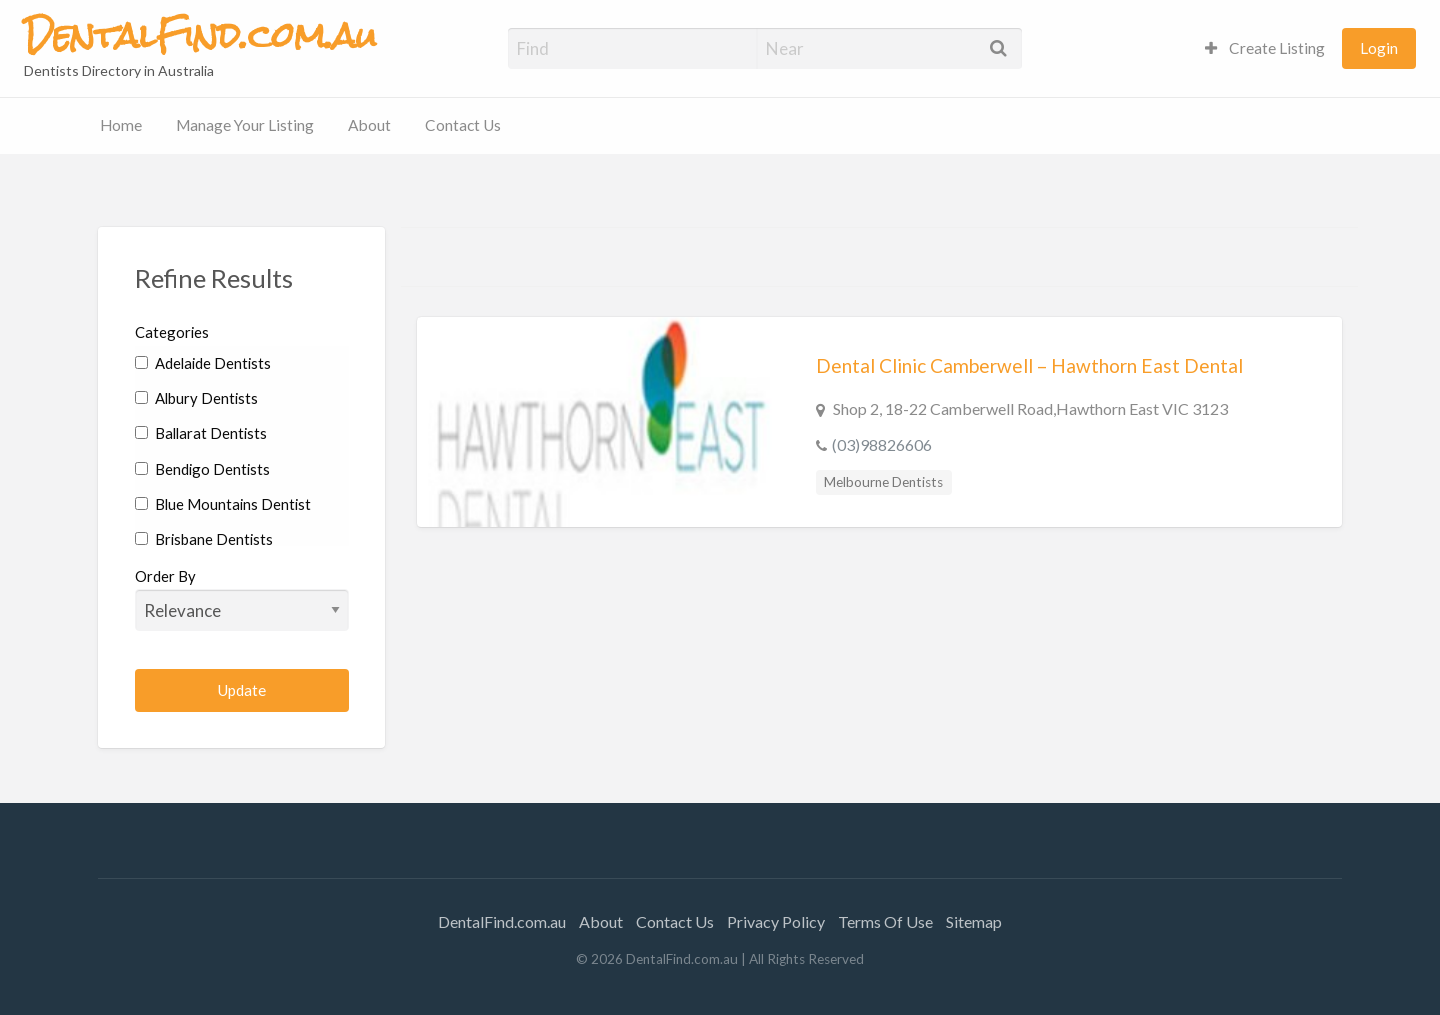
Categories (172, 332)
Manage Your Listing (245, 125)
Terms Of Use (885, 921)
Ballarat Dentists (201, 433)
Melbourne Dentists (883, 482)
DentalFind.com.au (502, 921)
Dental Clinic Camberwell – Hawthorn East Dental (1029, 365)
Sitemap (974, 921)
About (369, 125)
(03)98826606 (882, 444)
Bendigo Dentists (202, 469)
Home (121, 125)
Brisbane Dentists (204, 539)
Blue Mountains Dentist (223, 504)
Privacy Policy (776, 921)
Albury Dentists (196, 398)
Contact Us (463, 125)
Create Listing (1265, 48)
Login (1379, 48)
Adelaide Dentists (203, 363)
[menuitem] (1265, 48)
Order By (242, 599)
